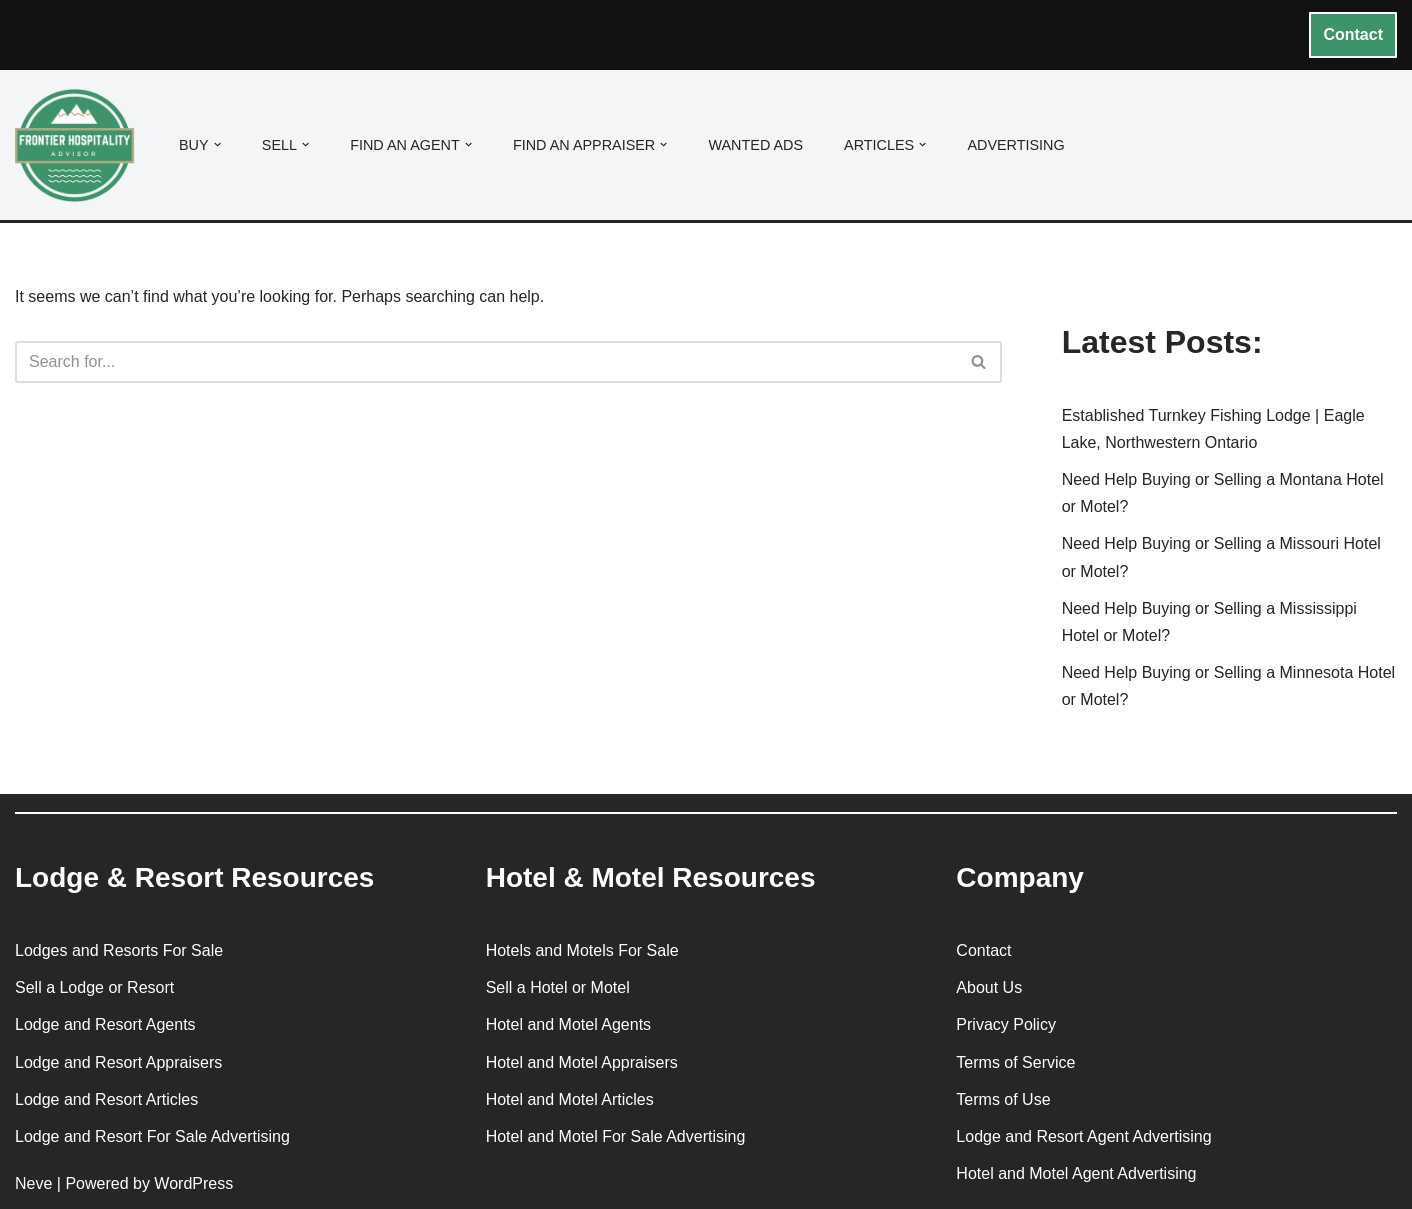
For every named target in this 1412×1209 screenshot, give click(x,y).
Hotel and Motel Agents (568, 1024)
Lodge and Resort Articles (106, 1099)
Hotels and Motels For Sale (582, 950)
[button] (217, 144)
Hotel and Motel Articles (570, 1099)
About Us (989, 987)
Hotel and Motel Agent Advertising (1076, 1173)
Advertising (1015, 145)
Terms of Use (1003, 1099)
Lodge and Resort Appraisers (118, 1062)
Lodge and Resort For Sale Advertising (152, 1136)
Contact (1353, 34)
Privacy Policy (1006, 1024)
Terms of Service (1015, 1062)
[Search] (486, 362)
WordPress (193, 1183)
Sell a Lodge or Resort (94, 987)
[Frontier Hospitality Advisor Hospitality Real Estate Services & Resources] (80, 145)
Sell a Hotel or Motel (558, 987)
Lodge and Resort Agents (105, 1024)
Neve (33, 1183)
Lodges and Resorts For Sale (119, 950)
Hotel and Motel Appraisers (582, 1062)
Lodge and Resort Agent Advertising (1083, 1136)
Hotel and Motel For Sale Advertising (616, 1136)
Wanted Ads (755, 145)
